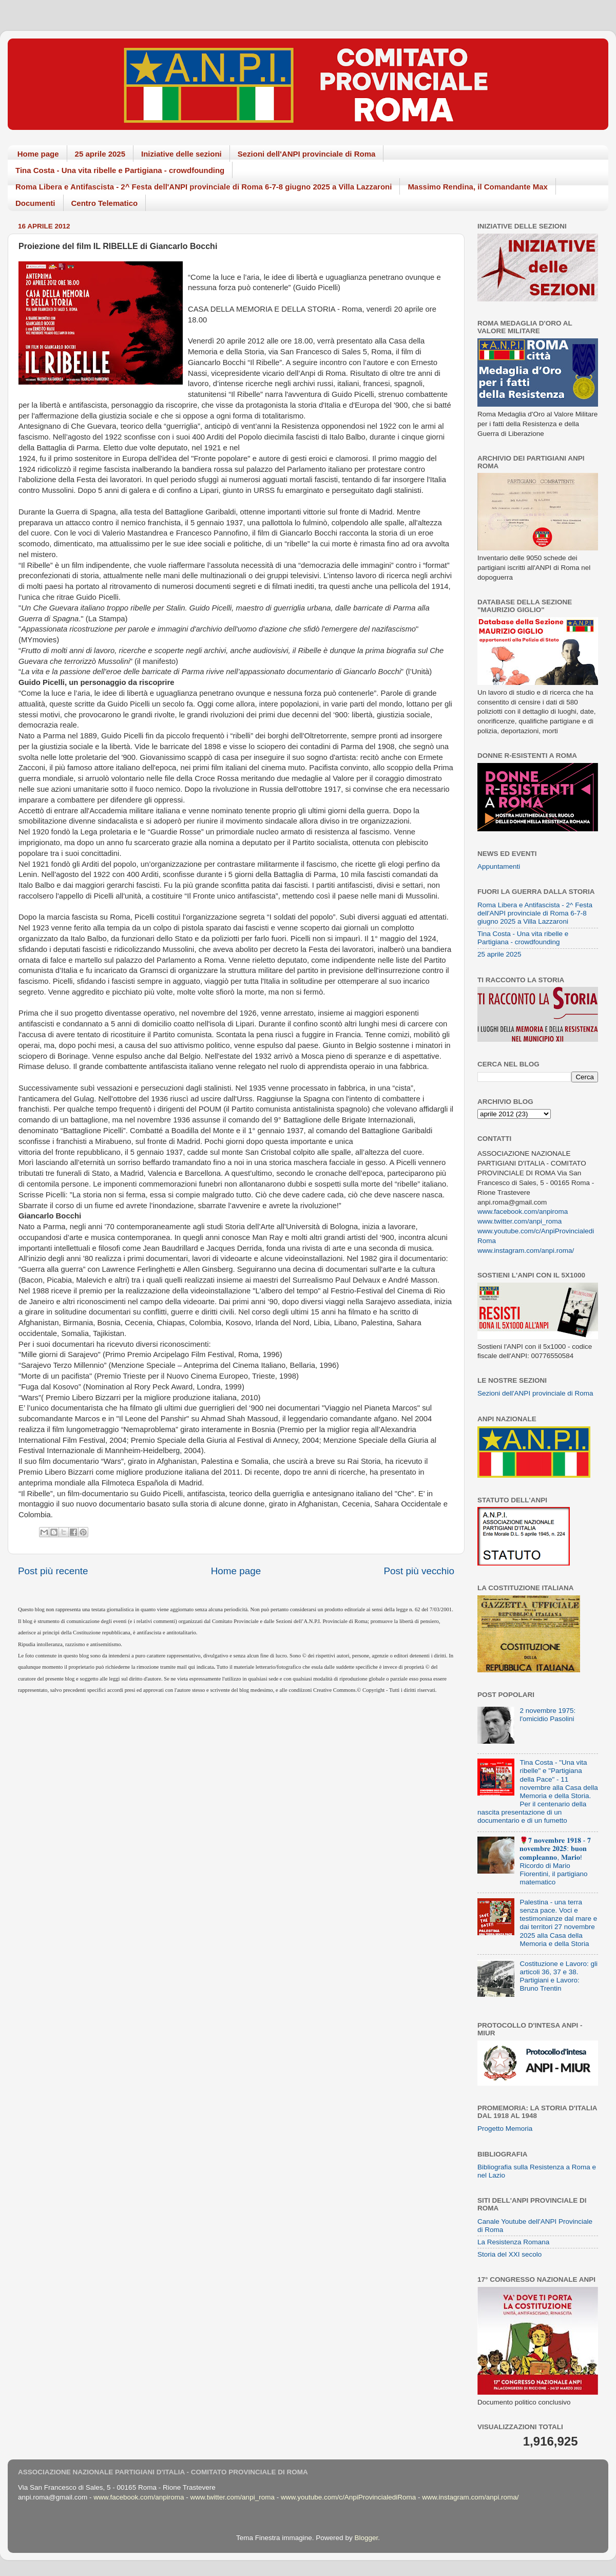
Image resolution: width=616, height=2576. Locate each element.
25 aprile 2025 (100, 153)
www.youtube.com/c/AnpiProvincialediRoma (348, 2497)
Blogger (366, 2538)
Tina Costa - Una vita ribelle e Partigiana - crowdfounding (119, 170)
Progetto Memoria (504, 2128)
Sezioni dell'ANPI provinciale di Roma (307, 153)
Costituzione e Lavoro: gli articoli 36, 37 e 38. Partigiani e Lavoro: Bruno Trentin (558, 1976)
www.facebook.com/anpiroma (522, 1211)
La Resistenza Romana (513, 2242)
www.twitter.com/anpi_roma (519, 1221)
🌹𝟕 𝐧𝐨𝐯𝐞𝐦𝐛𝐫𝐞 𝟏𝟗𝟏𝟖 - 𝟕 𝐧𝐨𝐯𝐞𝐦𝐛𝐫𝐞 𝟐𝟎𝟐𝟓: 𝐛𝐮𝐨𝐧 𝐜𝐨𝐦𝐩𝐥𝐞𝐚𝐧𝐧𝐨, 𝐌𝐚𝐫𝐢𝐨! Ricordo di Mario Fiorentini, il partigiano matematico (555, 1861)
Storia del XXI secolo (509, 2254)
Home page (38, 153)
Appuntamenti (498, 866)
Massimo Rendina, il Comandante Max (478, 186)
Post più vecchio (418, 1571)
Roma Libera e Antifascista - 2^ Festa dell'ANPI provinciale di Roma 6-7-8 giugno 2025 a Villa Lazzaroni (203, 186)
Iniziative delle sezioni (181, 153)
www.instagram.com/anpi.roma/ (525, 1250)
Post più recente (53, 1571)
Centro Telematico (104, 203)
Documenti (35, 203)
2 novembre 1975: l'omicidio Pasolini (547, 1715)
